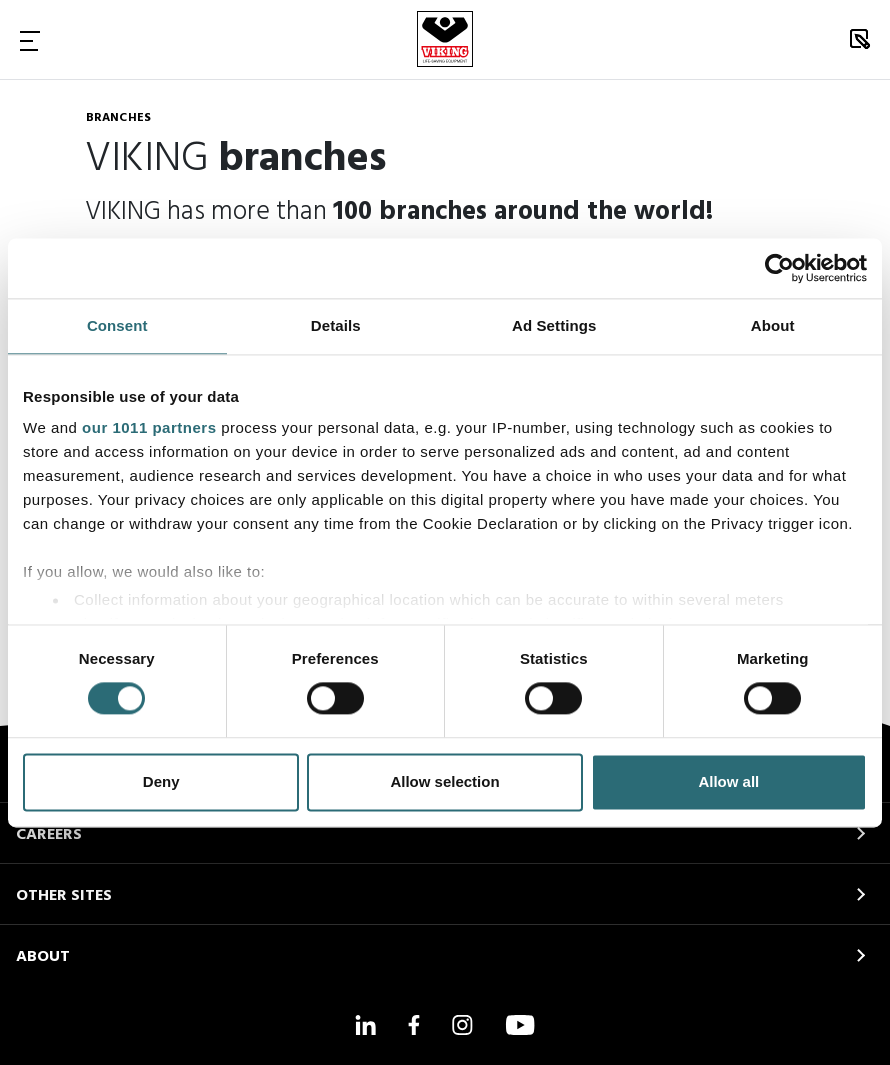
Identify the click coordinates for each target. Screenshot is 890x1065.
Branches (118, 118)
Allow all (728, 781)
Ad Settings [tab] (554, 325)
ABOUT (43, 957)
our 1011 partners (149, 427)
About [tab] (773, 325)
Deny (161, 781)
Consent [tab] (117, 325)
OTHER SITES (64, 896)
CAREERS (49, 835)
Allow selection (444, 781)
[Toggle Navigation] (30, 40)
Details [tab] (336, 325)
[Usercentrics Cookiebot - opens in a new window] (779, 268)
